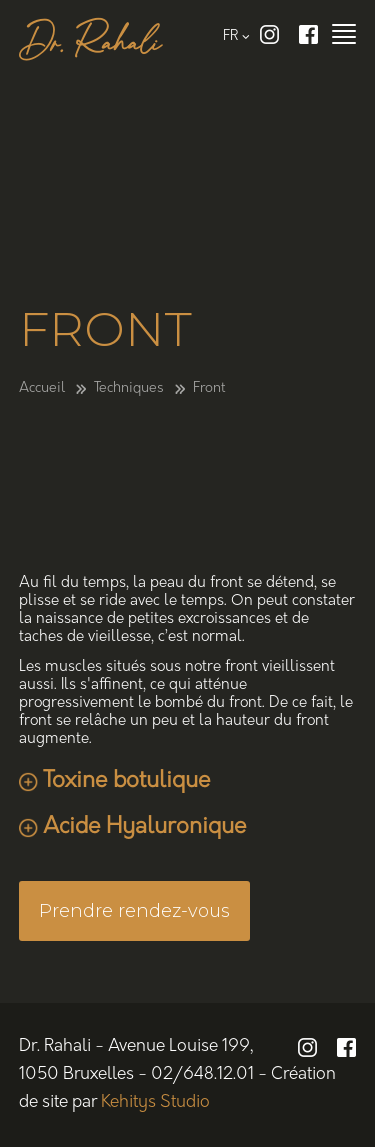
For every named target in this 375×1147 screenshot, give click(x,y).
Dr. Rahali (90, 44)
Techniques (129, 388)
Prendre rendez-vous (134, 911)
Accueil (42, 388)
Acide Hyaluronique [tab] (144, 827)
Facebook (308, 34)
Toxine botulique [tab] (126, 781)
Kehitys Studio (155, 1102)
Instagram (269, 34)
